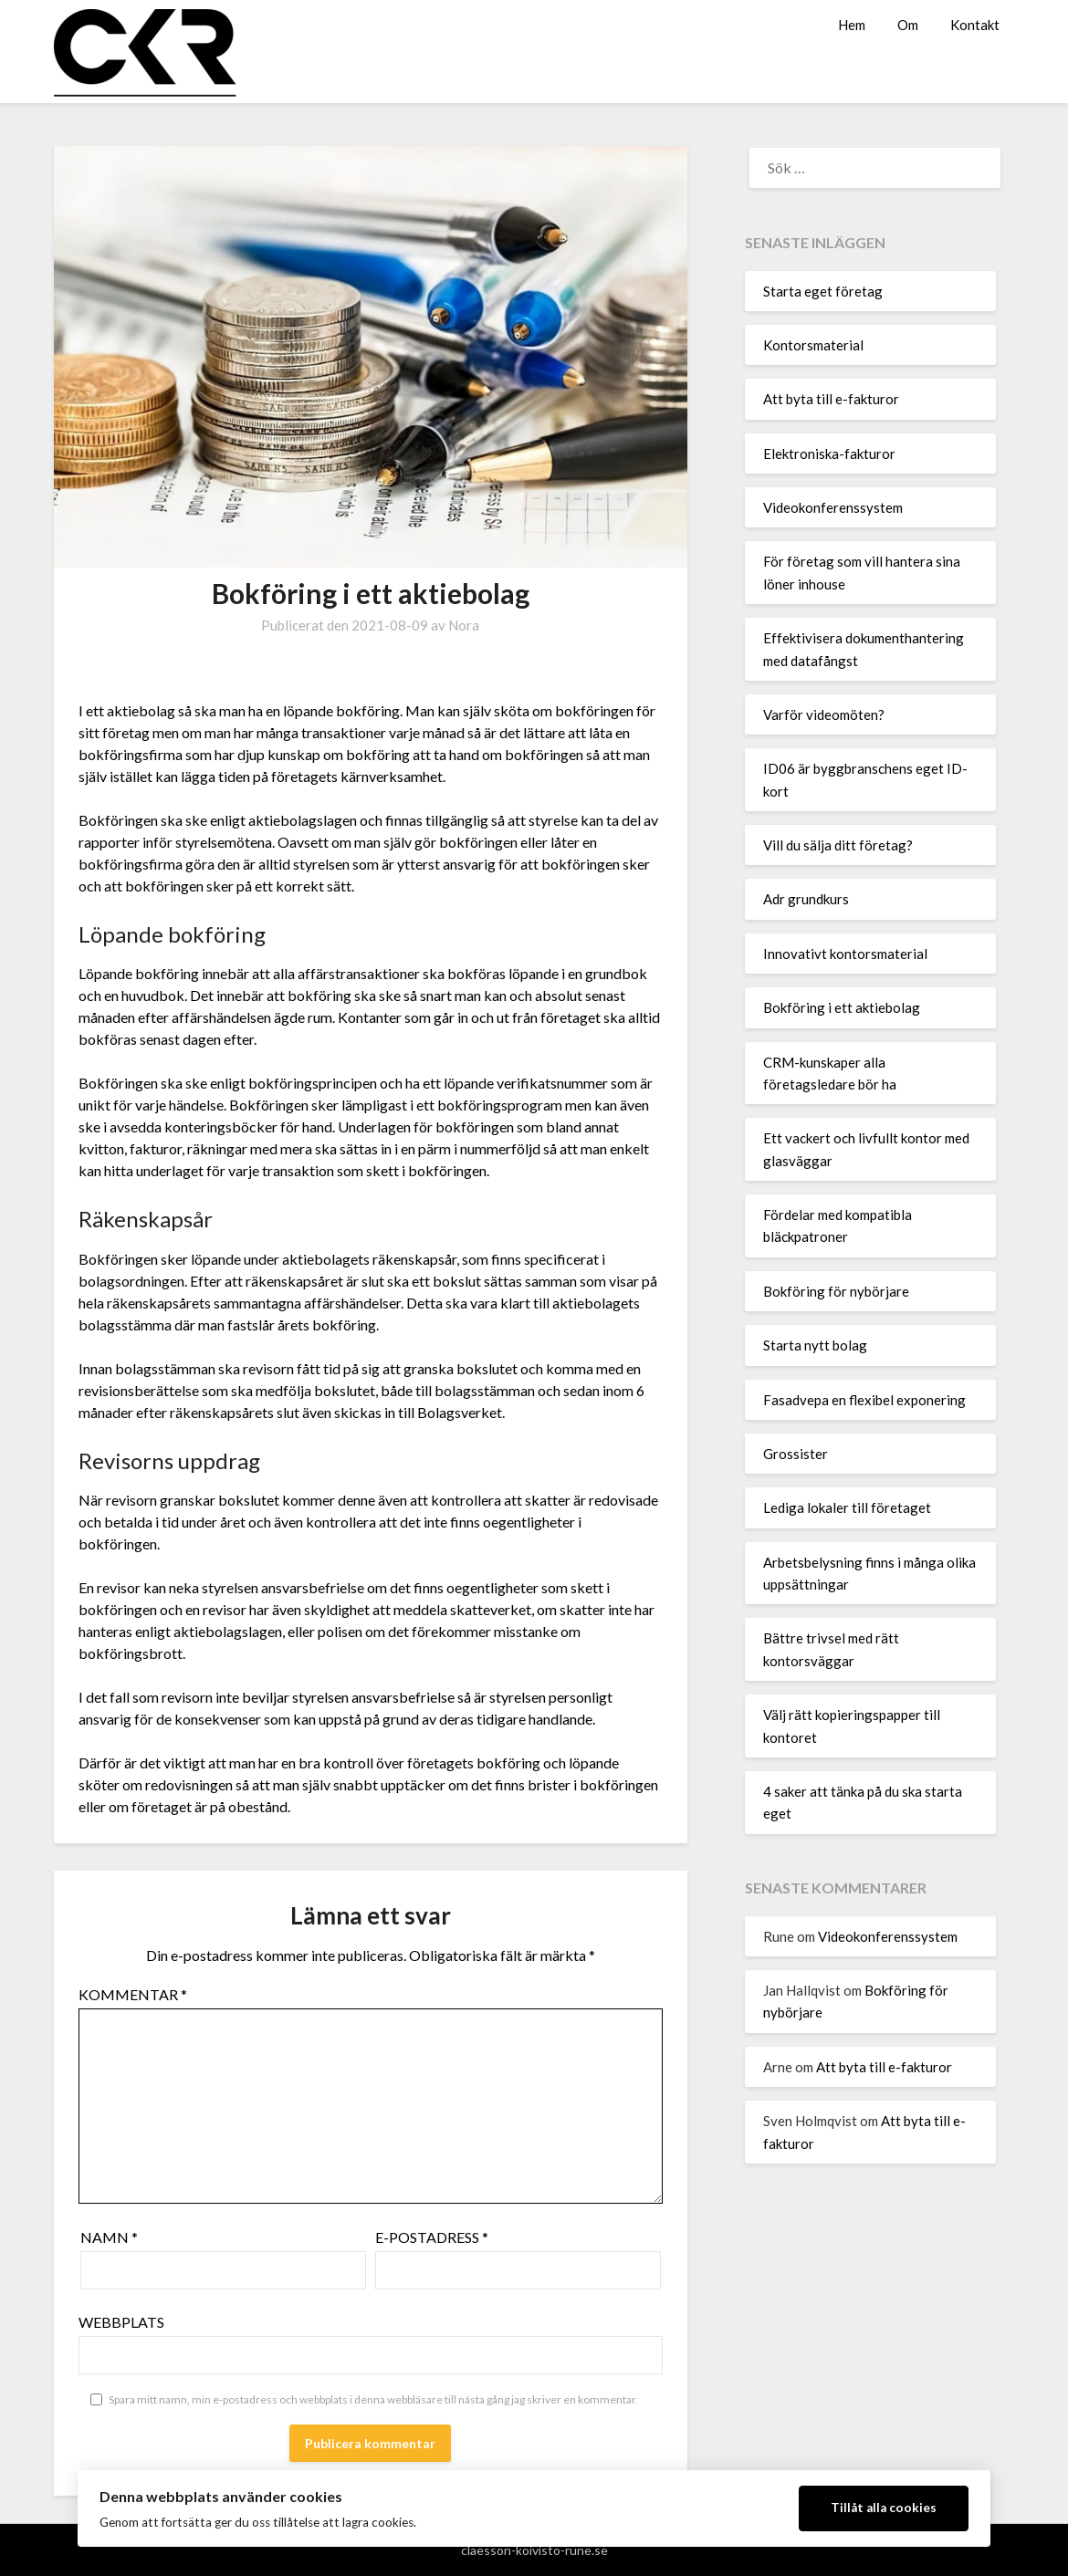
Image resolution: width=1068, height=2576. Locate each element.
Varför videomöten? (824, 714)
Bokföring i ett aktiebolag (841, 1007)
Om (907, 24)
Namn (109, 2237)
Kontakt (975, 24)
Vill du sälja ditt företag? (838, 845)
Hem (851, 24)
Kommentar (133, 1994)
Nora (463, 625)
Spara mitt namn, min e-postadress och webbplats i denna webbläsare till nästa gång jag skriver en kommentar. (373, 2399)
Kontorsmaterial (813, 345)
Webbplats (121, 2322)
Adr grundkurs (806, 899)
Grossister (795, 1453)
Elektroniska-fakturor (829, 453)
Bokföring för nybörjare (836, 1291)
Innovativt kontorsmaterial (845, 953)
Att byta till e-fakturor (831, 399)
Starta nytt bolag (815, 1345)
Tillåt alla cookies (884, 2507)
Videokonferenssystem (833, 507)
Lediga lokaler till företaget (847, 1507)
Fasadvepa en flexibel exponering (864, 1400)
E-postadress (431, 2237)
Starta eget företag (823, 291)
